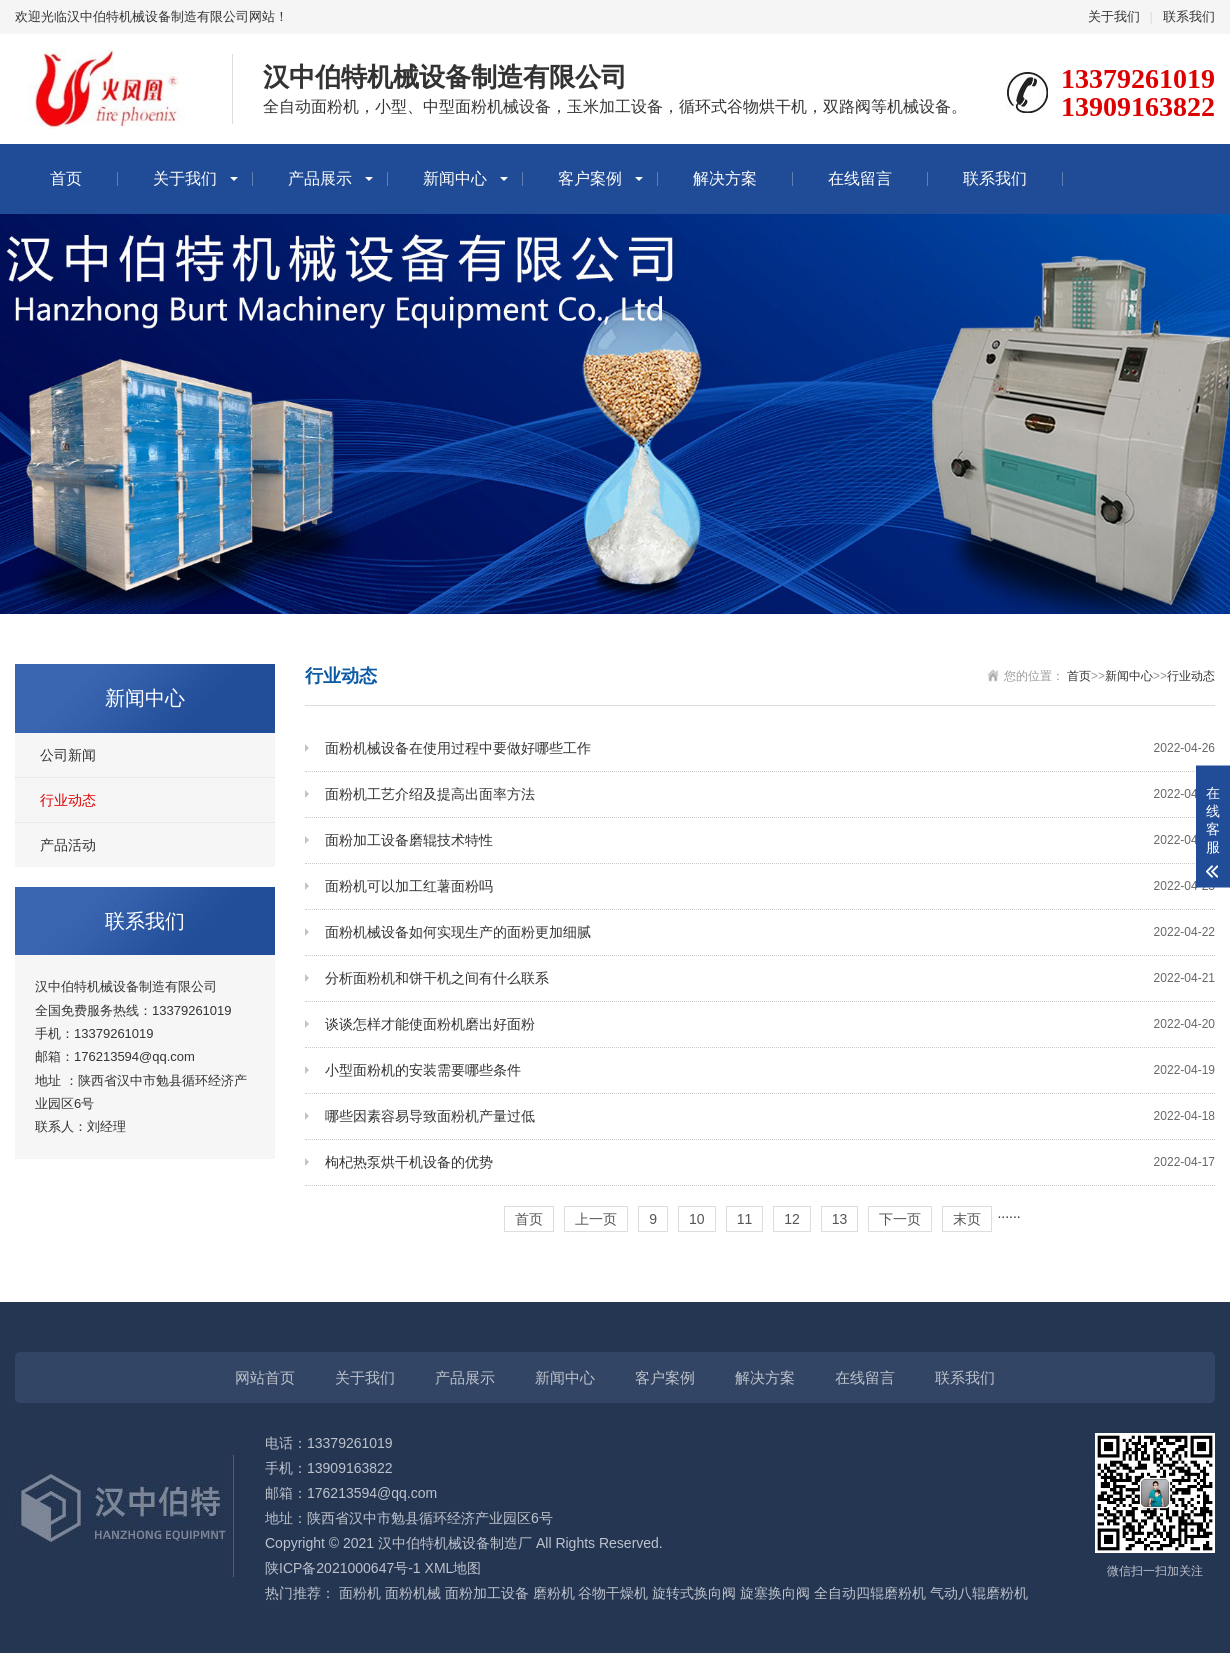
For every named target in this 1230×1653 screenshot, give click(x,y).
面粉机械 (413, 1593)
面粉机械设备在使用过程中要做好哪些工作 (770, 748)
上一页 (596, 1219)
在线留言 (860, 178)
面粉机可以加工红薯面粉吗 (770, 886)
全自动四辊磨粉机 (870, 1593)
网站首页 (265, 1377)
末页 (967, 1219)
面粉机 (360, 1593)
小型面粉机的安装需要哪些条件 (770, 1070)
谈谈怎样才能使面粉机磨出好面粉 (770, 1024)
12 (792, 1219)
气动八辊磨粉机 (979, 1593)
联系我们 (1189, 16)
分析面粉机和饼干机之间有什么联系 (770, 978)
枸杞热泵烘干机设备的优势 (770, 1162)
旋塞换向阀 (775, 1593)
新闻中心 (455, 178)
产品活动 (68, 845)
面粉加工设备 (487, 1593)
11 (745, 1219)
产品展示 (320, 178)
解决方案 (725, 178)
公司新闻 (68, 755)
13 (840, 1219)
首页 (66, 178)
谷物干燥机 (613, 1593)
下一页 (900, 1219)
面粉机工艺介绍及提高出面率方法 (770, 794)
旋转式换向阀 (694, 1593)
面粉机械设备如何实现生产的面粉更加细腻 (770, 932)
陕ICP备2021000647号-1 (343, 1568)
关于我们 (1114, 16)
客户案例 (590, 178)
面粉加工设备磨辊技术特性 (770, 840)
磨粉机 (554, 1593)
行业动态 (68, 800)
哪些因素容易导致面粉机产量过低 (770, 1116)
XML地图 (453, 1568)
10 (697, 1219)
